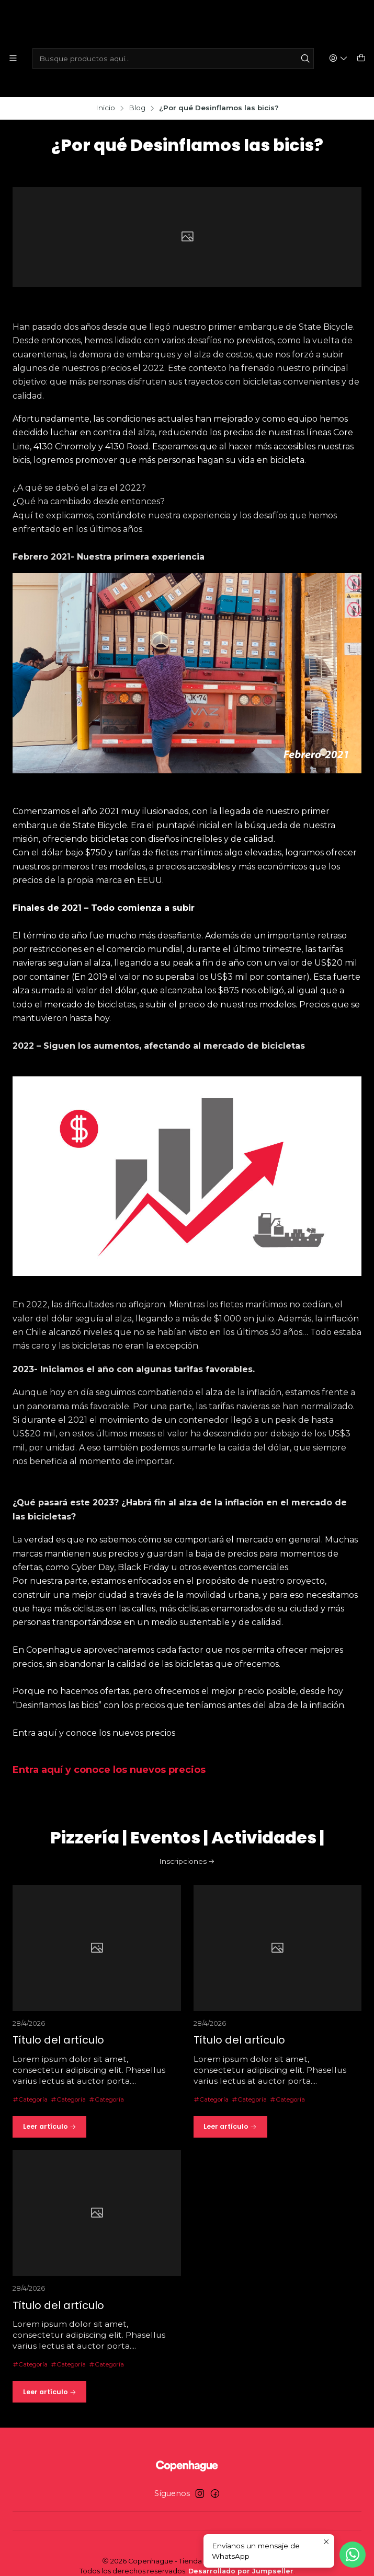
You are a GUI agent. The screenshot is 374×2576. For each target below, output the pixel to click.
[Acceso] (340, 58)
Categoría (33, 2092)
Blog (137, 92)
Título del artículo (62, 2032)
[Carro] (361, 58)
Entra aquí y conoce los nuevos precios (109, 1754)
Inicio (105, 92)
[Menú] (12, 58)
